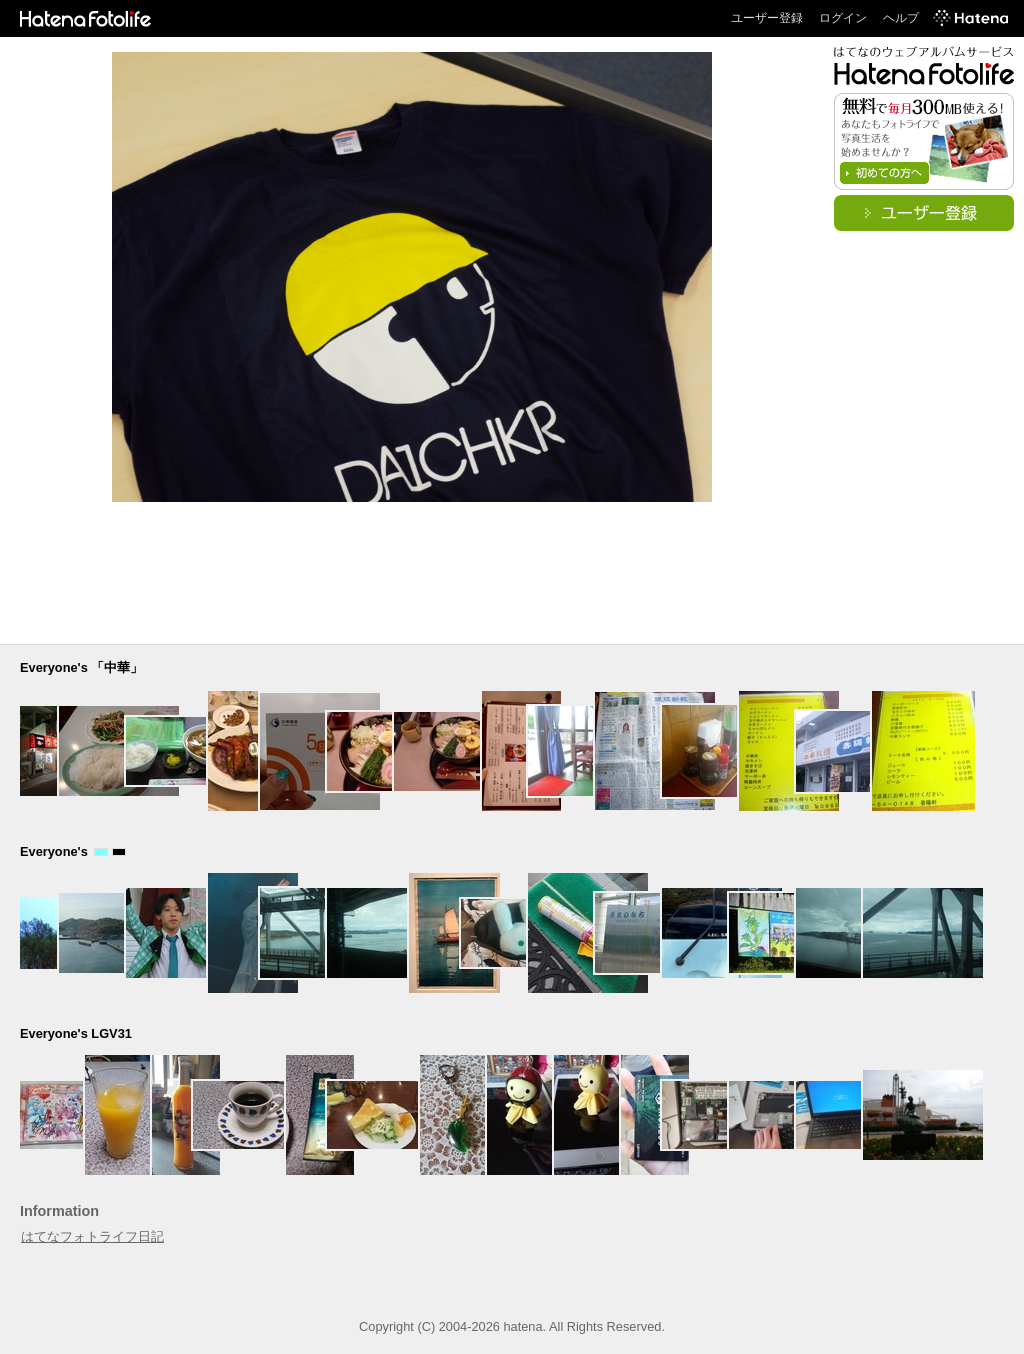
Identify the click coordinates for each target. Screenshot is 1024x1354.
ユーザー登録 (767, 18)
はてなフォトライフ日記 (92, 1236)
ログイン (843, 18)
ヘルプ (901, 18)
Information (59, 1211)
